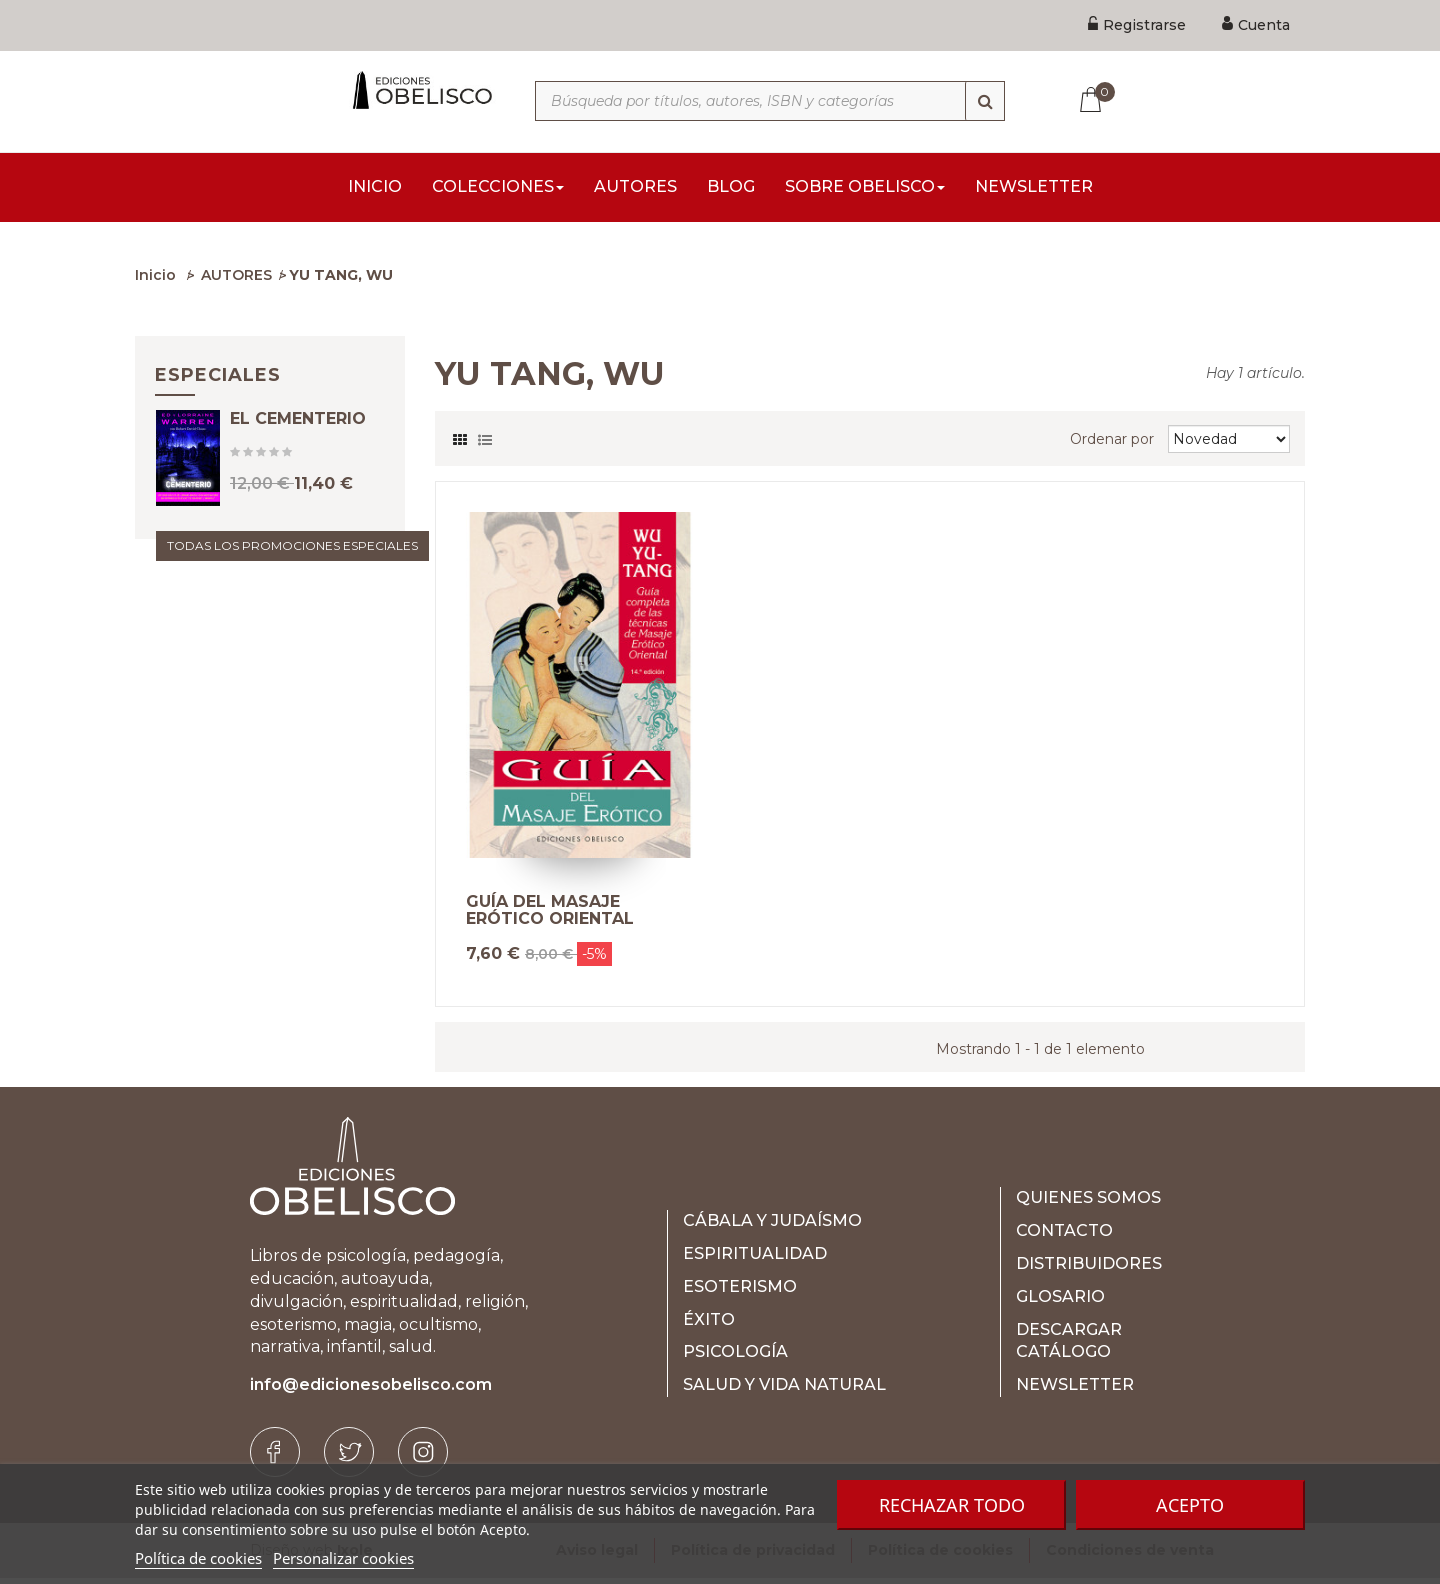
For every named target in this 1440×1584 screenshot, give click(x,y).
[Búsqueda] (985, 101)
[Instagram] (423, 1458)
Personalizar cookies (343, 1558)
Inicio (155, 281)
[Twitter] (349, 1458)
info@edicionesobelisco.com (371, 1390)
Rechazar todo (952, 1505)
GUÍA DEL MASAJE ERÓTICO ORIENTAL (550, 916)
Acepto (1190, 1505)
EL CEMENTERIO (298, 443)
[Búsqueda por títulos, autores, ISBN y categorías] (770, 101)
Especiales (218, 381)
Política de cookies (198, 1558)
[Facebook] (275, 1458)
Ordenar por (1112, 445)
